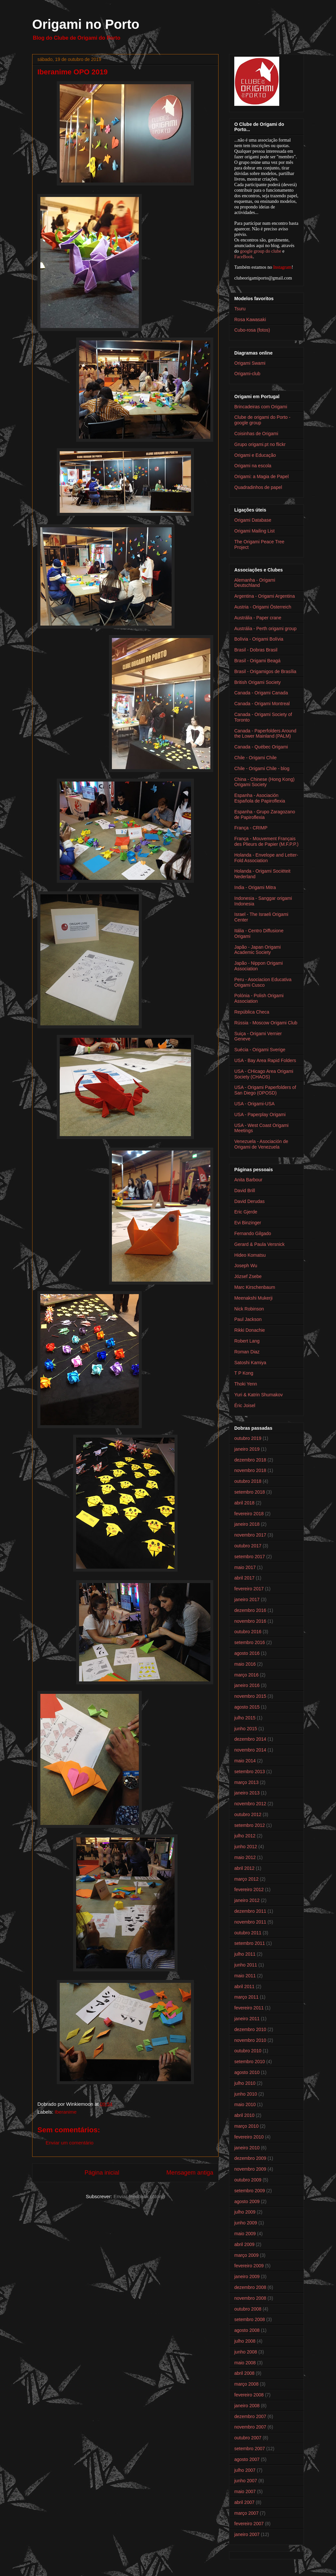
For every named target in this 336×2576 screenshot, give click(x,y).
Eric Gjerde (245, 1211)
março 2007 (246, 2513)
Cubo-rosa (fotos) (252, 330)
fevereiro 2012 (249, 1889)
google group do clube (261, 251)
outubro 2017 (248, 1545)
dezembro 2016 (250, 1610)
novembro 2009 (250, 2169)
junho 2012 (245, 1846)
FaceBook (243, 256)
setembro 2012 (249, 1825)
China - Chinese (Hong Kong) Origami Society (264, 782)
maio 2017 (245, 1567)
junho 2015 (245, 1728)
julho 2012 (245, 1835)
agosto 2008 (247, 2330)
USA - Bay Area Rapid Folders (265, 1060)
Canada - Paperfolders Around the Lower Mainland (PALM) (265, 733)
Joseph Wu (245, 1265)
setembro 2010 (249, 2061)
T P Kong (243, 1373)
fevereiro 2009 (249, 2265)
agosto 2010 (247, 2072)
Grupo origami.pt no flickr (259, 444)
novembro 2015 (250, 1696)
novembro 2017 (250, 1535)
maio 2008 (245, 2362)
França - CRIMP (250, 827)
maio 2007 (245, 2491)
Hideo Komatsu (250, 1255)
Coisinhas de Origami (256, 433)
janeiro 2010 (247, 2147)
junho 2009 (245, 2222)
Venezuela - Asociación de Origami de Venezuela (261, 1144)
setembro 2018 (249, 1492)
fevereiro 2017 (249, 1588)
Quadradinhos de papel (258, 487)
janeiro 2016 (247, 1685)
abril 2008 (244, 2373)
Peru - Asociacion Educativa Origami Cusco (262, 982)
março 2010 (246, 2126)
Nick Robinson (249, 1308)
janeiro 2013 (247, 1792)
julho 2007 (245, 2470)
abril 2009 (244, 2244)
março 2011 (246, 1997)
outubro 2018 (248, 1481)
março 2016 (246, 1674)
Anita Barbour (248, 1179)
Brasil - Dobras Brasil (255, 649)
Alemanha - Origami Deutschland (254, 582)
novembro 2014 (250, 1750)
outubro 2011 (248, 1932)
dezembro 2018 (250, 1459)
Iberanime (66, 2112)
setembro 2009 (249, 2190)
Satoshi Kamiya (250, 1362)
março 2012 (246, 1879)
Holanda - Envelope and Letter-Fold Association (266, 857)
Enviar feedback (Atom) (139, 2196)
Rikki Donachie (249, 1330)
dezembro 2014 (250, 1739)
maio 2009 (245, 2233)
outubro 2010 (248, 2050)
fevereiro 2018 (249, 1513)
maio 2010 (245, 2104)
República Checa (251, 1012)
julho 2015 (245, 1717)
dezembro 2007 (250, 2416)
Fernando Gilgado (252, 1233)
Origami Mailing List (254, 530)
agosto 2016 (247, 1653)
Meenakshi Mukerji (253, 1298)
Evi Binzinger (247, 1222)
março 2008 (246, 2384)
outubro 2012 (248, 1814)
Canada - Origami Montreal (262, 703)
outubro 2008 (248, 2309)
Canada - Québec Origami (261, 746)
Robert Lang (247, 1341)
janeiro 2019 (247, 1449)
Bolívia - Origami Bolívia (258, 639)
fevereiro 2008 (249, 2394)
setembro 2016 (249, 1642)
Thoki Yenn (245, 1383)
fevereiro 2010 (249, 2137)
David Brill (244, 1190)
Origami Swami (249, 363)
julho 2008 (245, 2341)
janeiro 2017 (247, 1599)
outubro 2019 (248, 1438)
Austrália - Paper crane (257, 617)
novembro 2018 (250, 1470)
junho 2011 (245, 1964)
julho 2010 (245, 2083)
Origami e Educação (255, 455)
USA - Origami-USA (254, 1103)
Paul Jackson (248, 1319)
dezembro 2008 (250, 2287)
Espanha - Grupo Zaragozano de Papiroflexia (264, 814)
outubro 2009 (248, 2179)
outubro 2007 (248, 2437)
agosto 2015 (247, 1707)
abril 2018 (244, 1502)
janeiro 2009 (247, 2276)
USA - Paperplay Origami (259, 1114)
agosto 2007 (247, 2459)
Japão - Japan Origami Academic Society (257, 949)
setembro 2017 (249, 1556)
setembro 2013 (249, 1771)
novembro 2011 (250, 1922)
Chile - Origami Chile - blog (261, 768)
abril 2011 (244, 1986)
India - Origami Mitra (255, 887)
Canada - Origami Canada (261, 692)
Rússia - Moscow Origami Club (265, 1022)
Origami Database (252, 520)
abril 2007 (244, 2502)
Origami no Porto (85, 24)
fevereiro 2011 (249, 2007)
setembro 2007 (249, 2448)
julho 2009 (245, 2212)
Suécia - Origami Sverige (259, 1049)
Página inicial (101, 2172)
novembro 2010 (250, 2040)
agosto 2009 (247, 2201)
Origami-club (247, 373)
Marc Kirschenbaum (254, 1287)
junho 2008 (245, 2351)
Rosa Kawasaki (250, 319)
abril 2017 (244, 1577)
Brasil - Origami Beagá (257, 660)
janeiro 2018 (247, 1524)
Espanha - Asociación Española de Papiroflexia (259, 798)
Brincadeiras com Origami (260, 406)
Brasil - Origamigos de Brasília (265, 671)
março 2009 (246, 2255)
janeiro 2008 (247, 2405)
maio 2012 (245, 1857)
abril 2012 (244, 1868)
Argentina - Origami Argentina (264, 596)
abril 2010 (244, 2115)
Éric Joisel (244, 1405)
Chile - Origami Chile (255, 757)
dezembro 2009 (250, 2158)
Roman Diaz (247, 1351)
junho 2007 (245, 2480)
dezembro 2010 (250, 2029)
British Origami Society (257, 682)
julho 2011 (245, 1954)
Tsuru (239, 308)
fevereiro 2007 (249, 2523)
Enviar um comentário (70, 2142)
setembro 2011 (249, 1943)
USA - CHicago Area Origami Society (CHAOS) (263, 1074)
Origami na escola (252, 465)
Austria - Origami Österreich (262, 607)
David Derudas (249, 1201)
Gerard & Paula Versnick (259, 1244)
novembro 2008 (250, 2298)
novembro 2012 (250, 1803)
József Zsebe (248, 1276)
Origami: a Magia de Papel (261, 476)
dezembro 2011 (250, 1911)
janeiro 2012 (247, 1900)
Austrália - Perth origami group (265, 628)
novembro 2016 (250, 1621)
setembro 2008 (249, 2319)
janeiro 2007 (247, 2534)
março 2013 (246, 1782)
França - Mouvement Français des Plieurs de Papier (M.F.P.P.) (266, 841)
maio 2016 (245, 1664)
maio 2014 (245, 1760)
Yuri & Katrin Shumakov (258, 1394)
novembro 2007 (250, 2427)
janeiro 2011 (247, 2018)
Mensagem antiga (189, 2172)
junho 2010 (245, 2094)
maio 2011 (245, 1975)
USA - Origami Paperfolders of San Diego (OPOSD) (265, 1090)
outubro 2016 (248, 1631)
